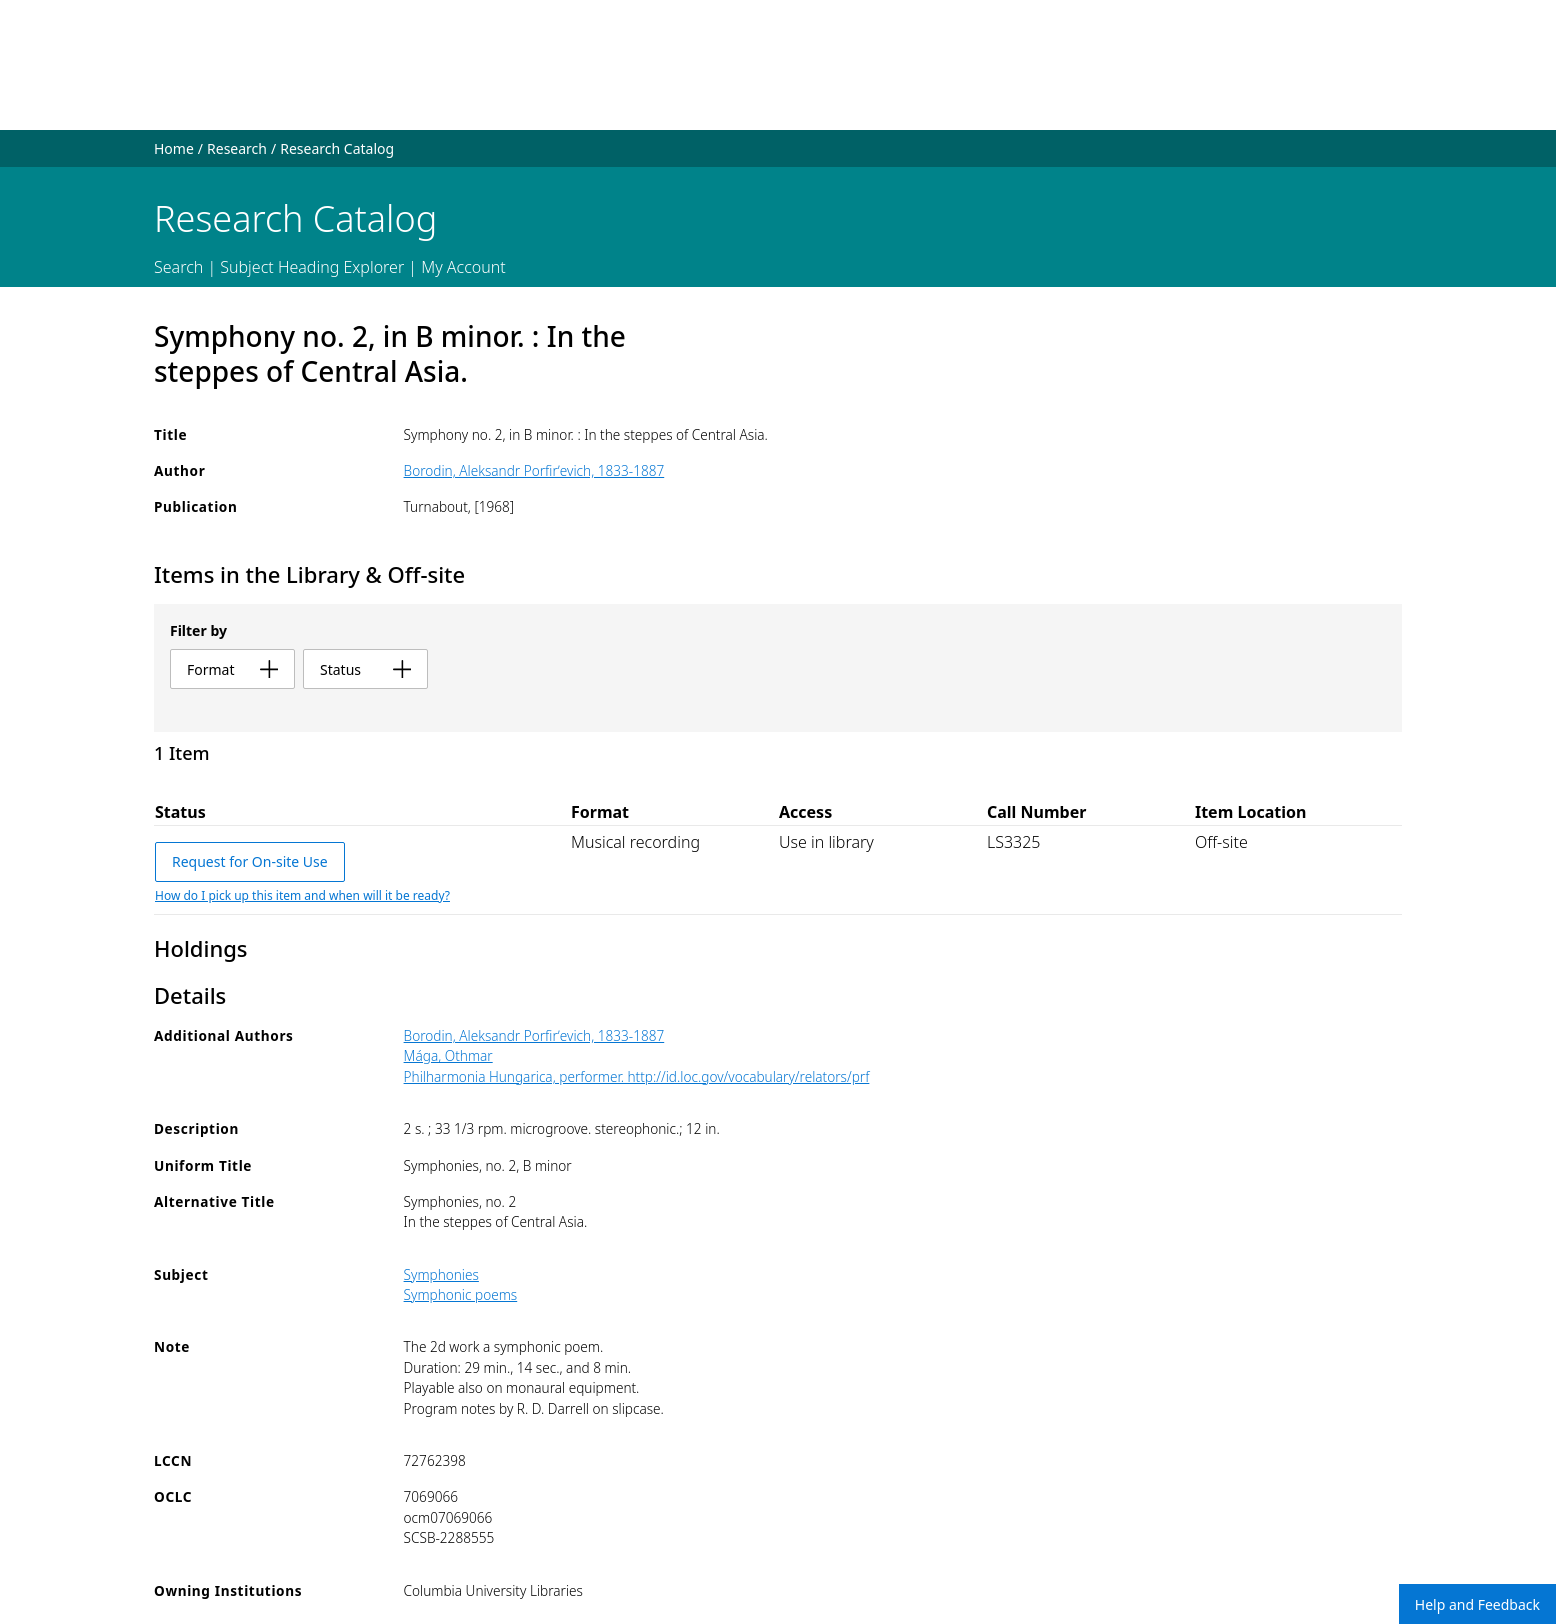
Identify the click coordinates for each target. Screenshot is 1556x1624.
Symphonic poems (461, 1294)
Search (178, 267)
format (232, 669)
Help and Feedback (1477, 1604)
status (365, 669)
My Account (463, 267)
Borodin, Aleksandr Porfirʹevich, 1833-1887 (534, 470)
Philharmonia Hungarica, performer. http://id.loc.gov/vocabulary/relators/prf (637, 1076)
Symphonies (441, 1274)
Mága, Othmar (448, 1055)
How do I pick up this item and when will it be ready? (302, 895)
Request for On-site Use (250, 861)
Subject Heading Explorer (312, 267)
